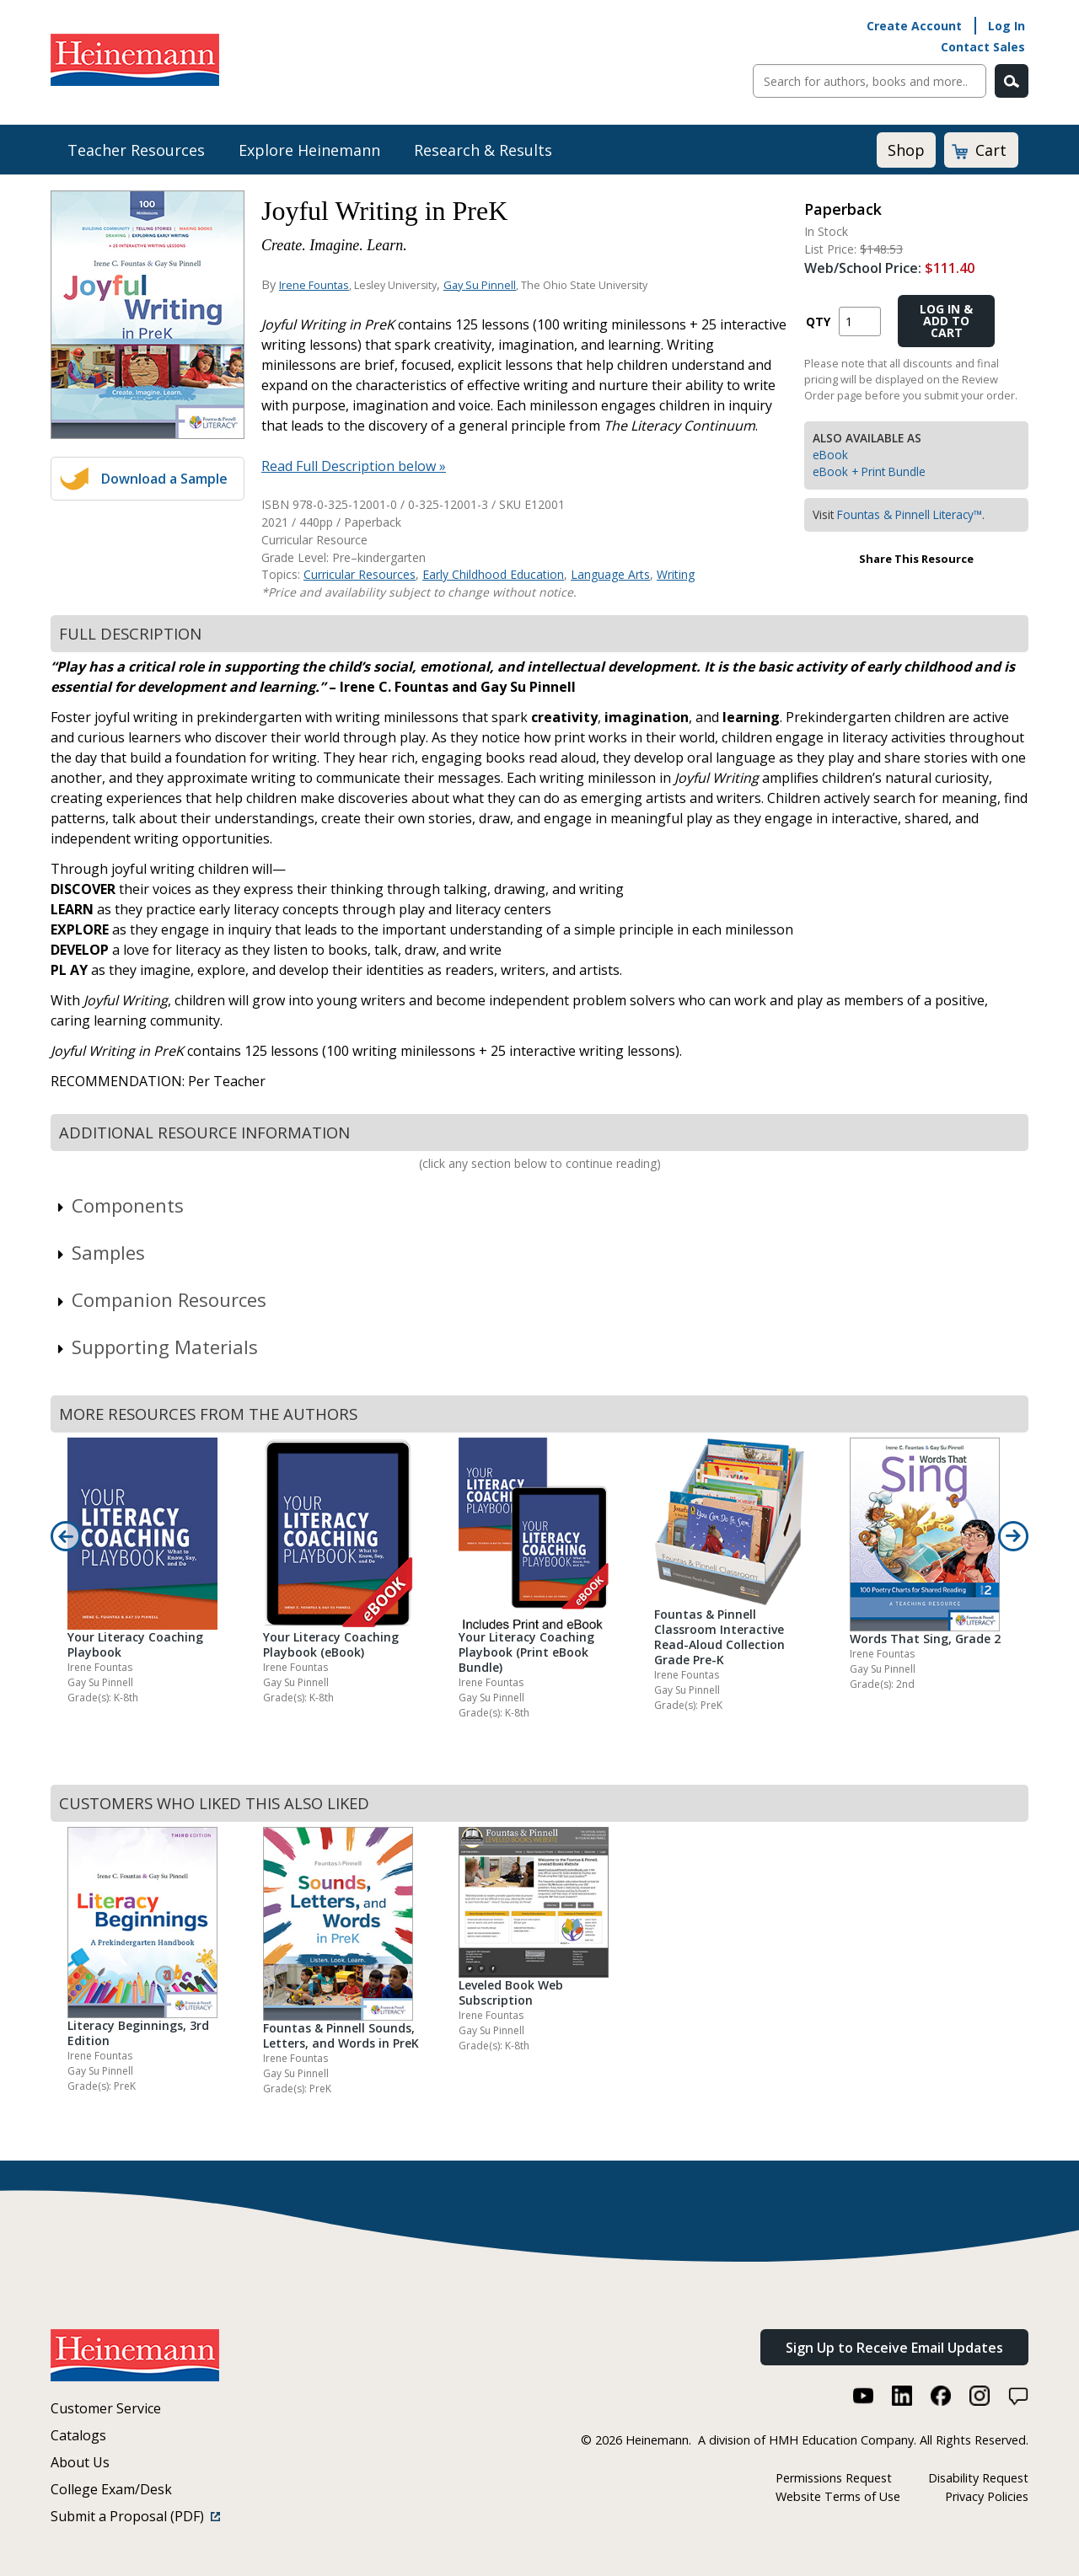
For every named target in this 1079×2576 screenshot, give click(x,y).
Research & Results (483, 150)
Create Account (914, 26)
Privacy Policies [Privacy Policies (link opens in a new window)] (986, 2496)
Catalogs (78, 2435)
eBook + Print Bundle (869, 471)
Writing (676, 574)
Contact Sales (983, 47)
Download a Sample (164, 478)
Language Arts (610, 574)
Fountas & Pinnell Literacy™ (909, 514)
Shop (906, 150)
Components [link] (119, 1205)
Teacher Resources (136, 150)
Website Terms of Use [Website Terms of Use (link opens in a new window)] (838, 2496)
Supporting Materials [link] (156, 1346)
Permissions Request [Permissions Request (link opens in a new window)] (834, 2478)
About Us (80, 2462)
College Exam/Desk (111, 2489)
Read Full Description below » (353, 466)
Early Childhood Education (493, 574)
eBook (830, 455)
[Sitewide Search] (869, 81)
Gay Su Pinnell (479, 284)
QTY (818, 321)
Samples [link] (100, 1252)
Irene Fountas (314, 284)
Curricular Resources (359, 574)
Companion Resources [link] (160, 1299)
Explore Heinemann (309, 150)
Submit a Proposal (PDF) (135, 2516)
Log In (1006, 26)
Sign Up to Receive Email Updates (894, 2347)
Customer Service (106, 2408)
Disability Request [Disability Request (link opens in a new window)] (978, 2478)
